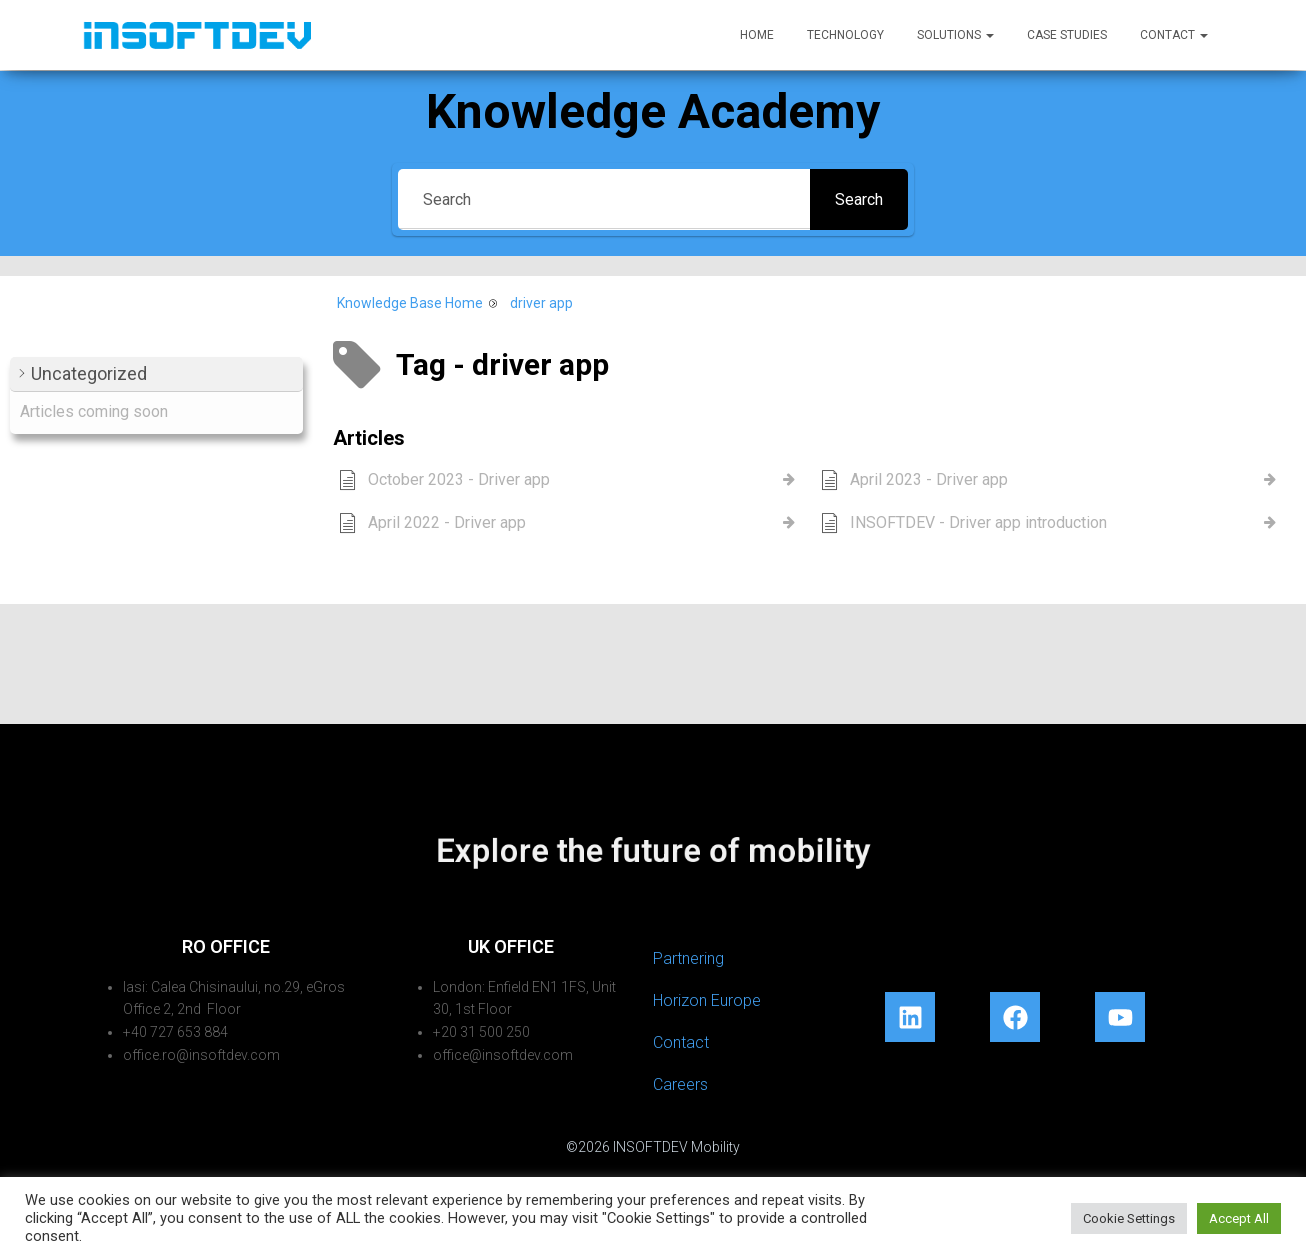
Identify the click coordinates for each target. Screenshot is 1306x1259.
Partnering (688, 958)
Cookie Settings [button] (1129, 1218)
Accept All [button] (1239, 1218)
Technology (845, 35)
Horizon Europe (707, 1000)
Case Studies (1067, 35)
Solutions (955, 35)
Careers (680, 1084)
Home (757, 35)
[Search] (604, 199)
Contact (1174, 35)
